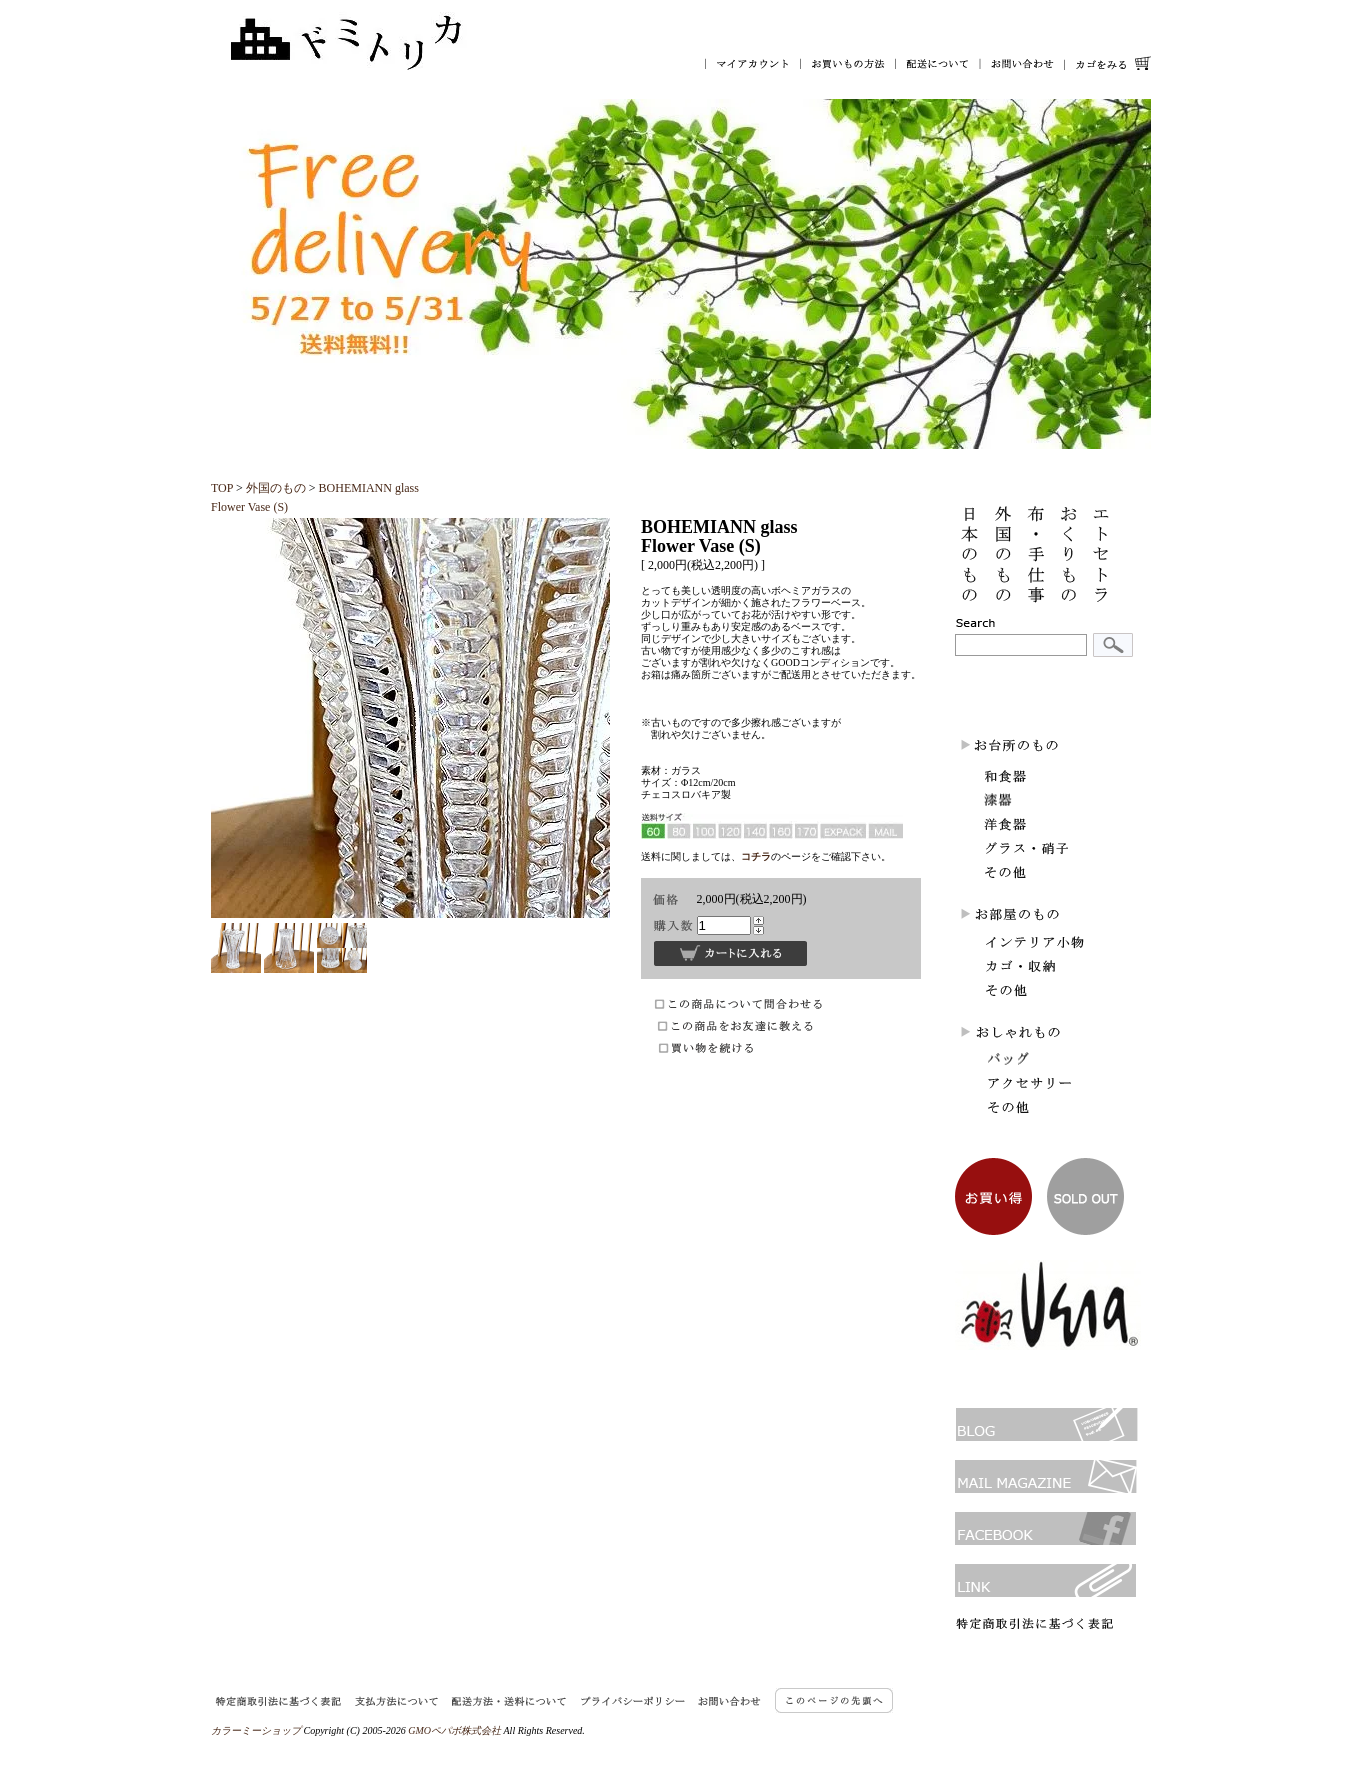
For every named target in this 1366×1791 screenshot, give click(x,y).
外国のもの (276, 488)
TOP (222, 488)
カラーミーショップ (256, 1730)
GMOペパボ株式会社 (454, 1730)
